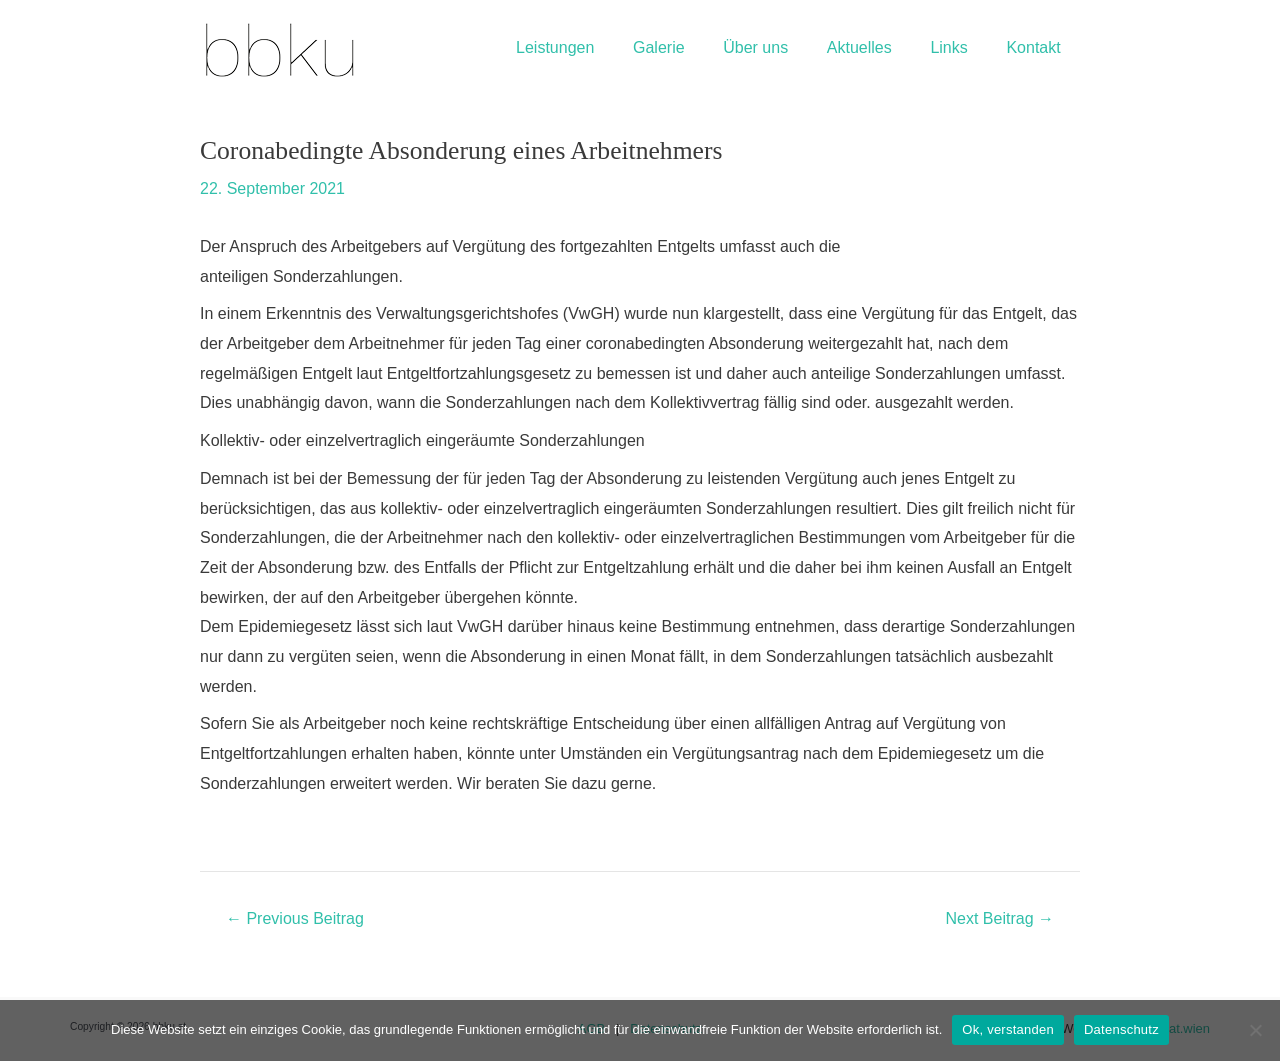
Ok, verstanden (1008, 1029)
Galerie (689, 47)
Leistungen (592, 47)
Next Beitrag (1000, 919)
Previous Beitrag (295, 919)
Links (958, 47)
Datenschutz (1121, 1029)
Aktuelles (875, 47)
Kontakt (1037, 47)
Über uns (779, 47)
